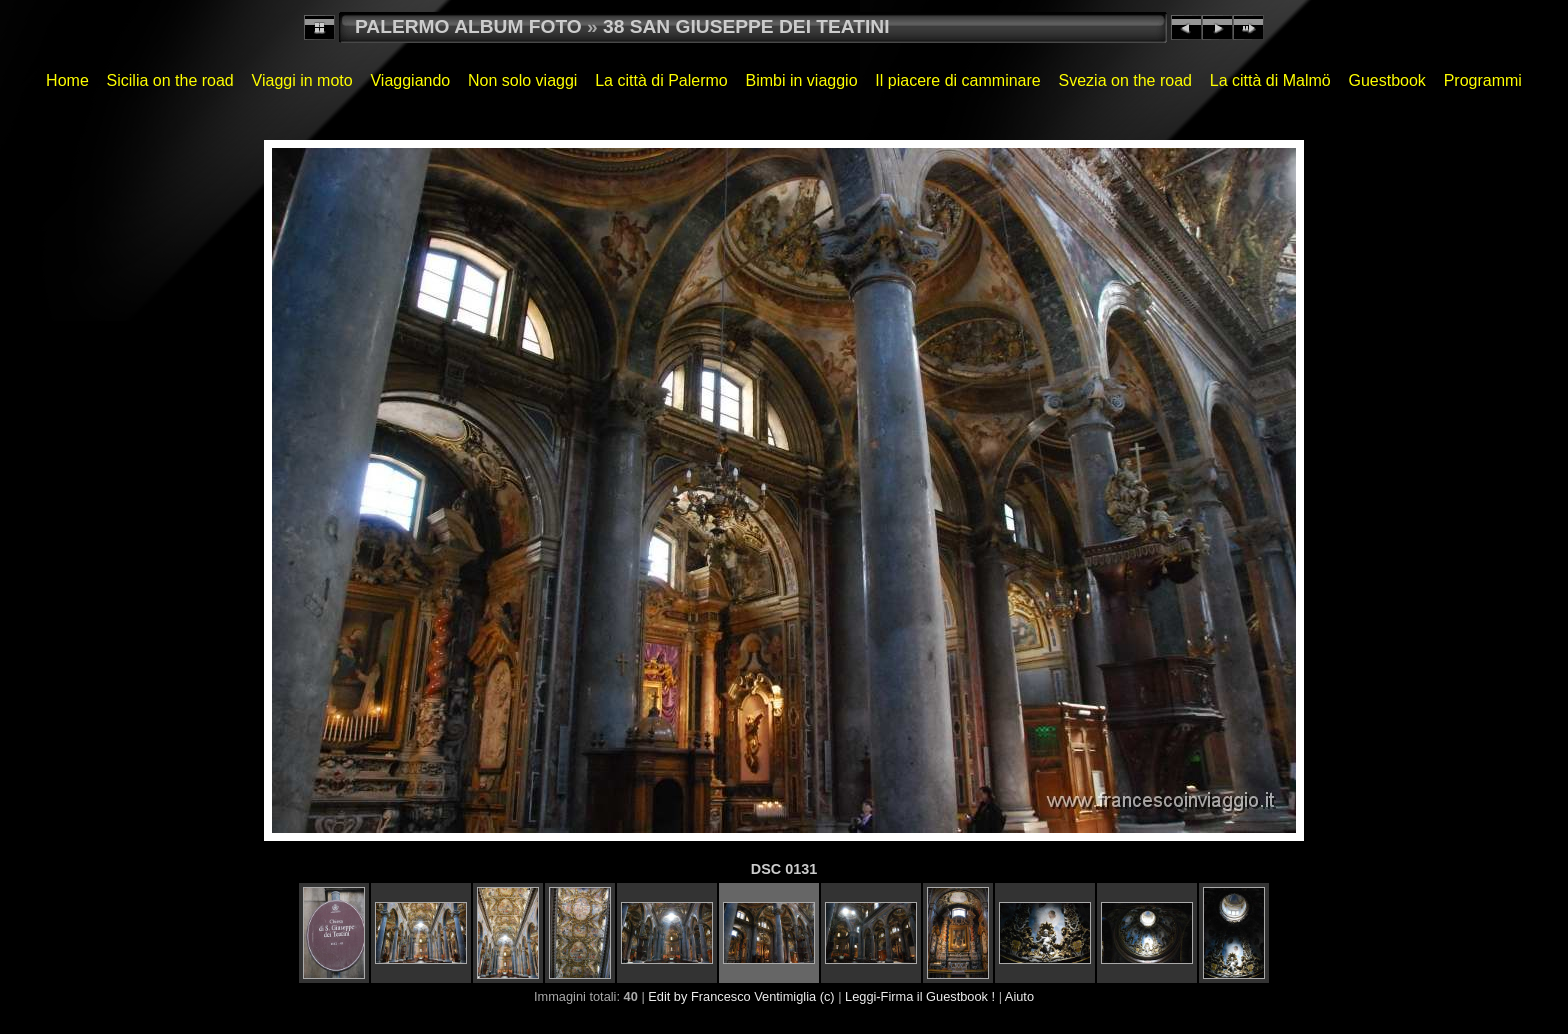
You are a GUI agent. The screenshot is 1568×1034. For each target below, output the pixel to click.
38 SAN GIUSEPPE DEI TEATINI (746, 26)
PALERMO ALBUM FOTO (468, 26)
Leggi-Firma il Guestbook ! (920, 996)
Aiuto (1019, 996)
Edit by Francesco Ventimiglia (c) (741, 996)
